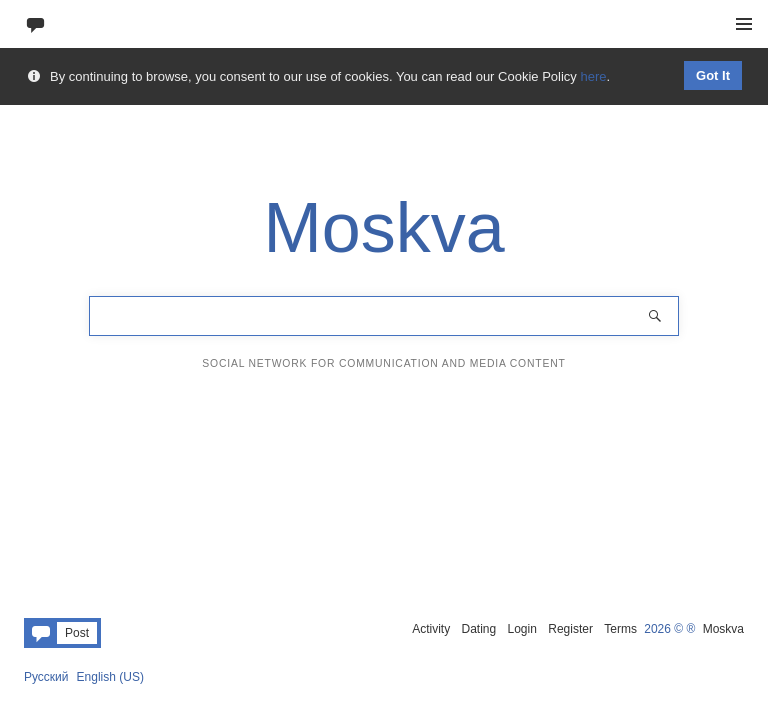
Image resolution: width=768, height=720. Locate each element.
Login (522, 629)
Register (570, 629)
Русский (46, 677)
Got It (713, 75)
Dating (478, 629)
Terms (620, 629)
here (593, 76)
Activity (431, 629)
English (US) (110, 677)
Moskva (723, 629)
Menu (744, 24)
